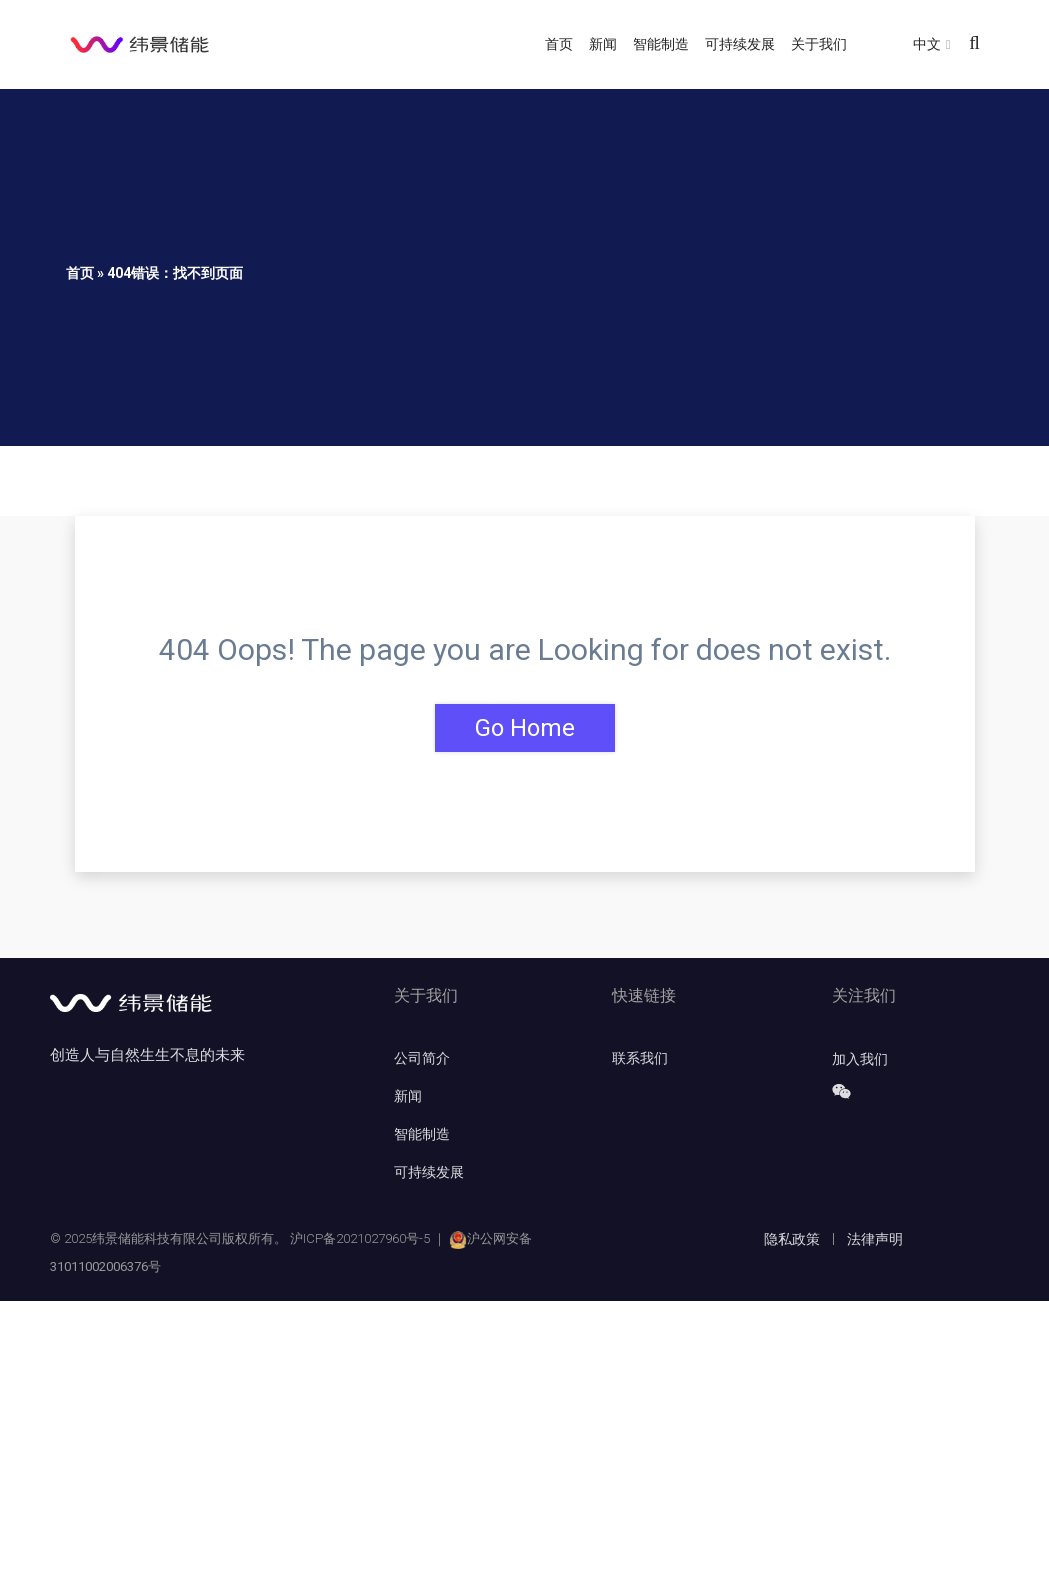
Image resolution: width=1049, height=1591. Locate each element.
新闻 (603, 44)
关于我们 (819, 44)
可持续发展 (740, 44)
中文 (927, 44)
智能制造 (661, 44)
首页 (559, 44)
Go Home (525, 728)
